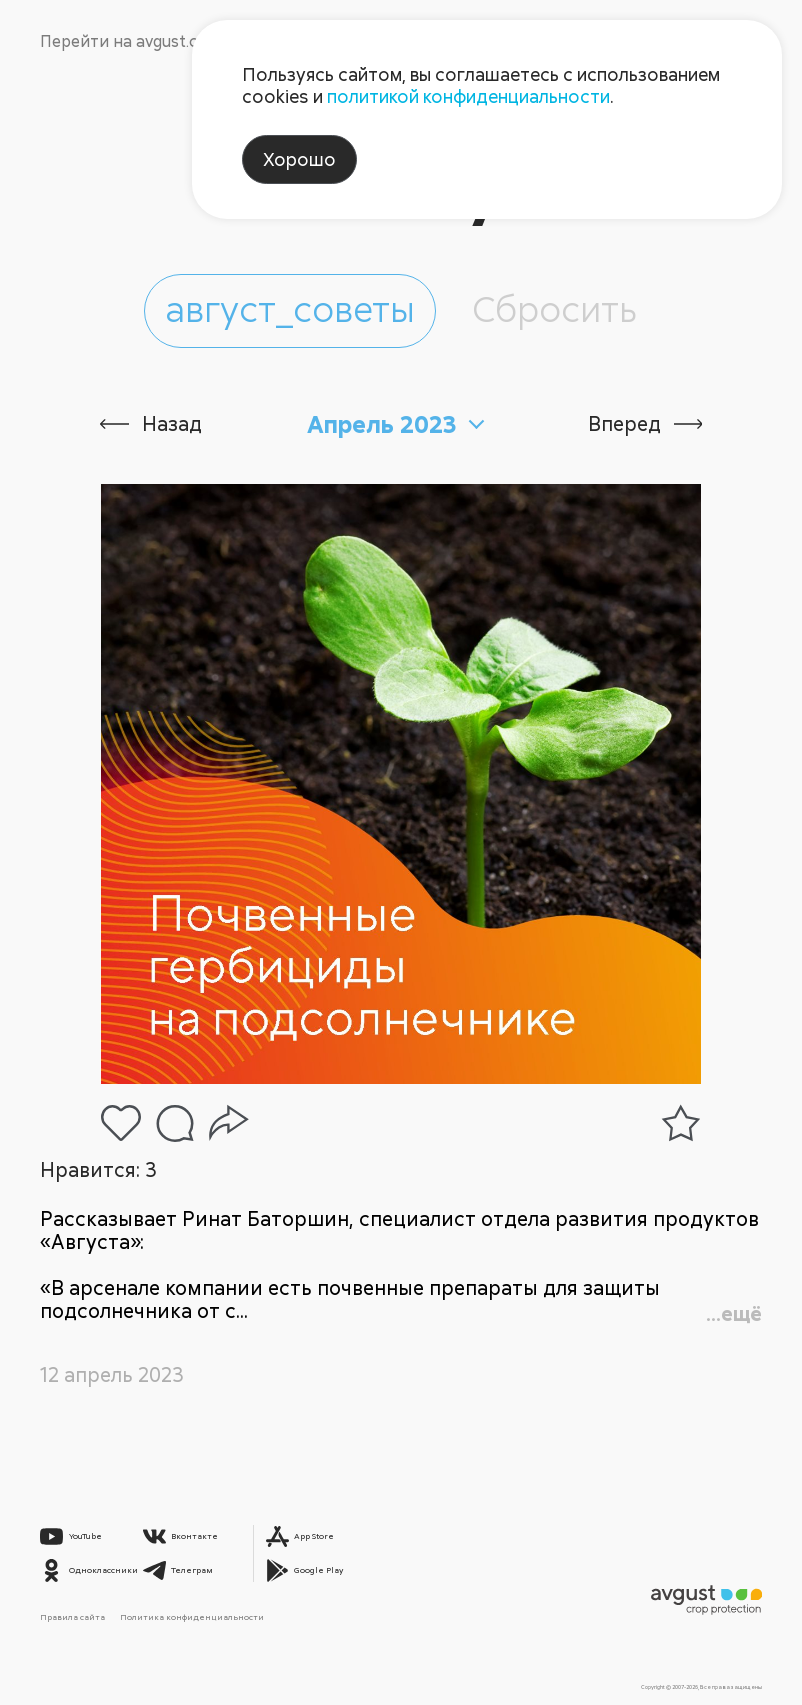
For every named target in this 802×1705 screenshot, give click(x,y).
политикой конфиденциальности (468, 96)
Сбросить (554, 308)
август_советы (290, 308)
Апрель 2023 (382, 424)
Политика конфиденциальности (192, 1617)
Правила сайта (72, 1617)
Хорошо (299, 159)
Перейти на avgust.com (130, 41)
